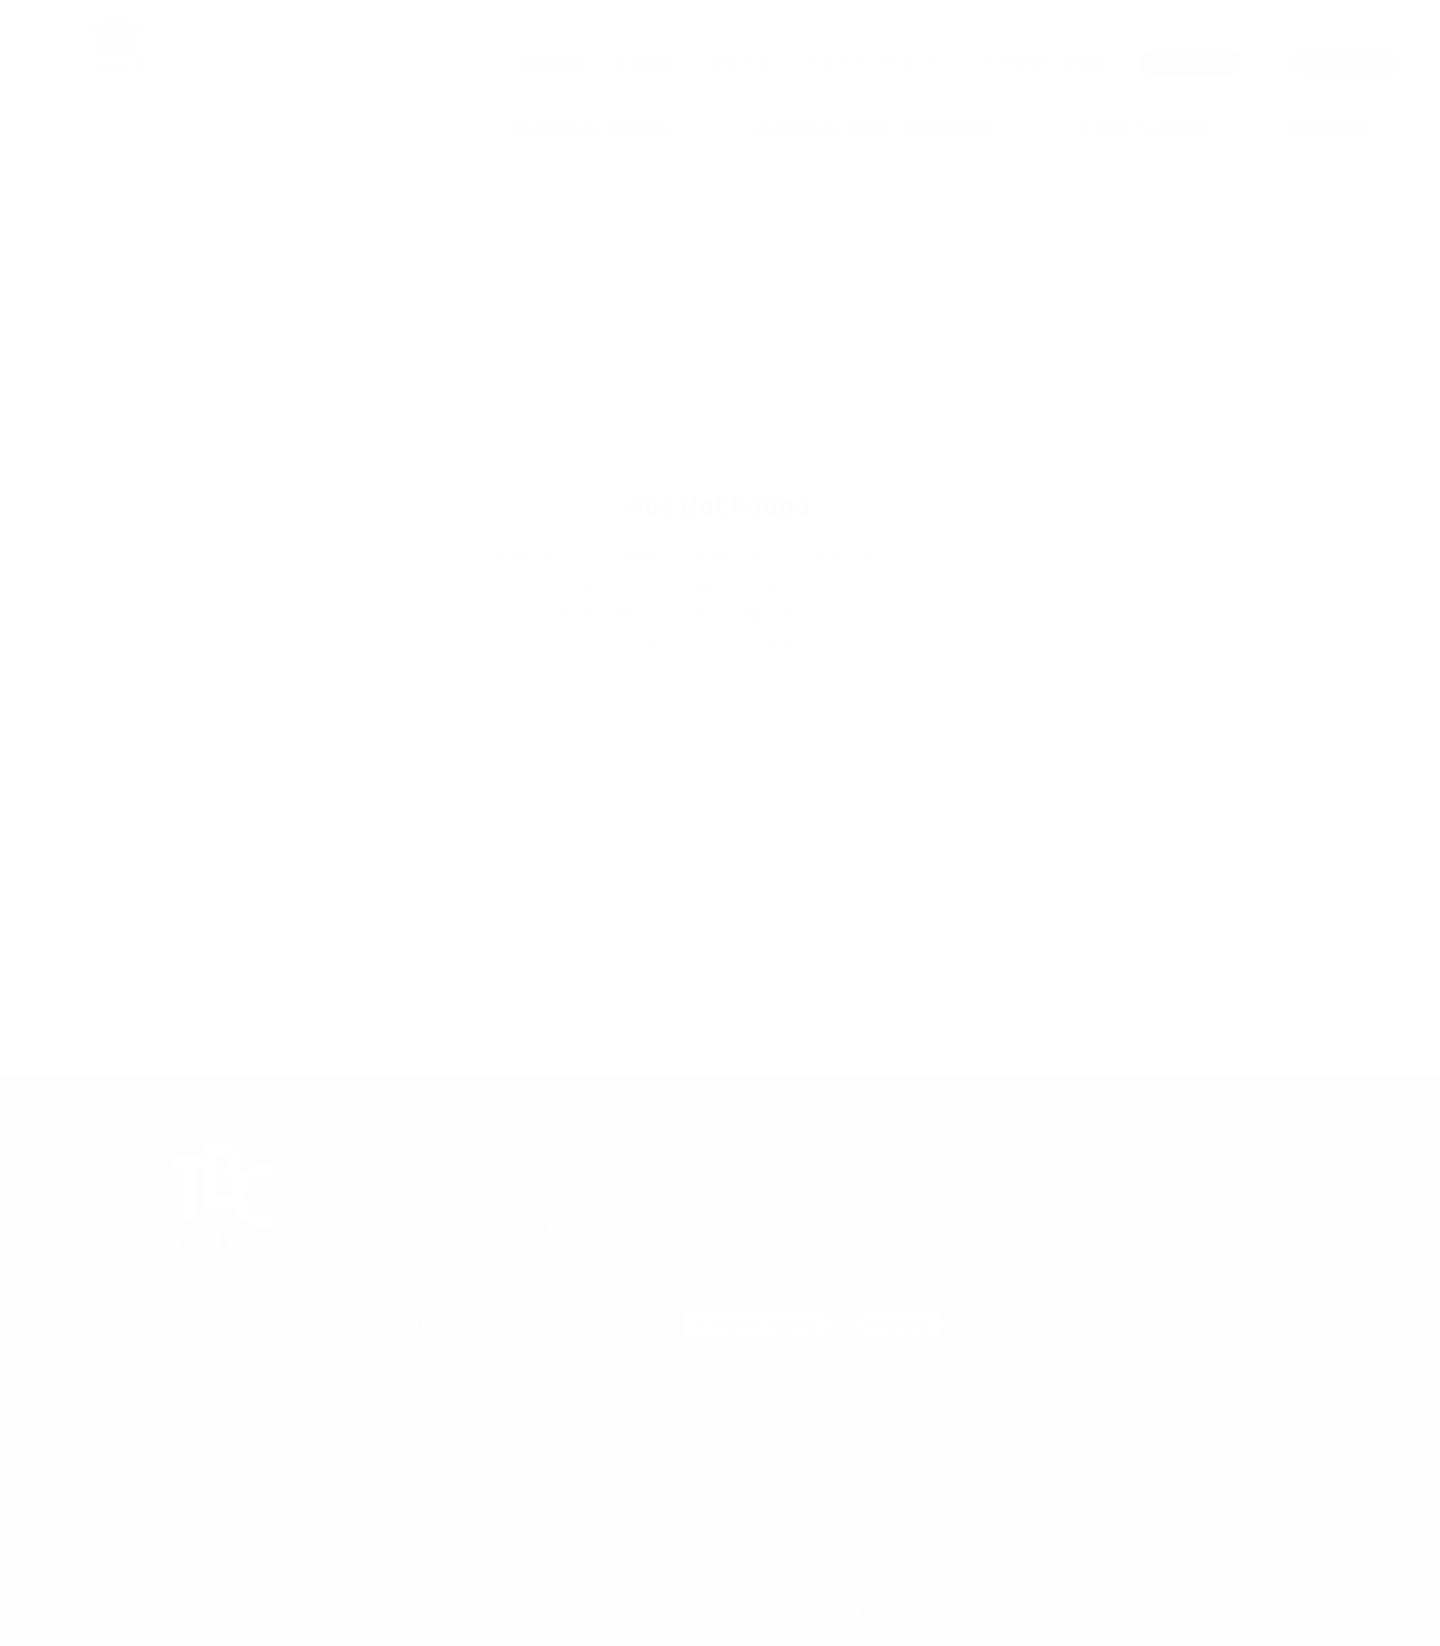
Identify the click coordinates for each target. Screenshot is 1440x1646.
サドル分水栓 (873, 1455)
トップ (195, 1324)
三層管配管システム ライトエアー (252, 1481)
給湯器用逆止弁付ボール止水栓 (915, 1611)
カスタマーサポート (873, 62)
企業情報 (645, 62)
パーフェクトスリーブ (893, 1559)
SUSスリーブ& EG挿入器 (900, 1507)
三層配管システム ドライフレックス (482, 1455)
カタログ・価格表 (757, 1324)
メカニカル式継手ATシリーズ (462, 1637)
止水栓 (857, 1585)
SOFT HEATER (1100, 1507)
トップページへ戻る (720, 642)
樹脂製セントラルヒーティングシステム (1159, 1481)
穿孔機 (857, 1481)
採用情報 (899, 1324)
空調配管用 (430, 1559)
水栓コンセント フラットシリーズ (701, 1455)
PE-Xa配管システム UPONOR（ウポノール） (1175, 1533)
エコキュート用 (440, 1507)
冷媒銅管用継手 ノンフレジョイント (1154, 1455)
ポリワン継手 (873, 1637)
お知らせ (740, 62)
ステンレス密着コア (889, 1533)
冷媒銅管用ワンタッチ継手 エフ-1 (253, 1455)
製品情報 (551, 62)
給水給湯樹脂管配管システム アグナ (482, 1585)
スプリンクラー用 (445, 1533)
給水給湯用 (430, 1481)
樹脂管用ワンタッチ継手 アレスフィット (493, 1611)
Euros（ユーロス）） (666, 1481)
